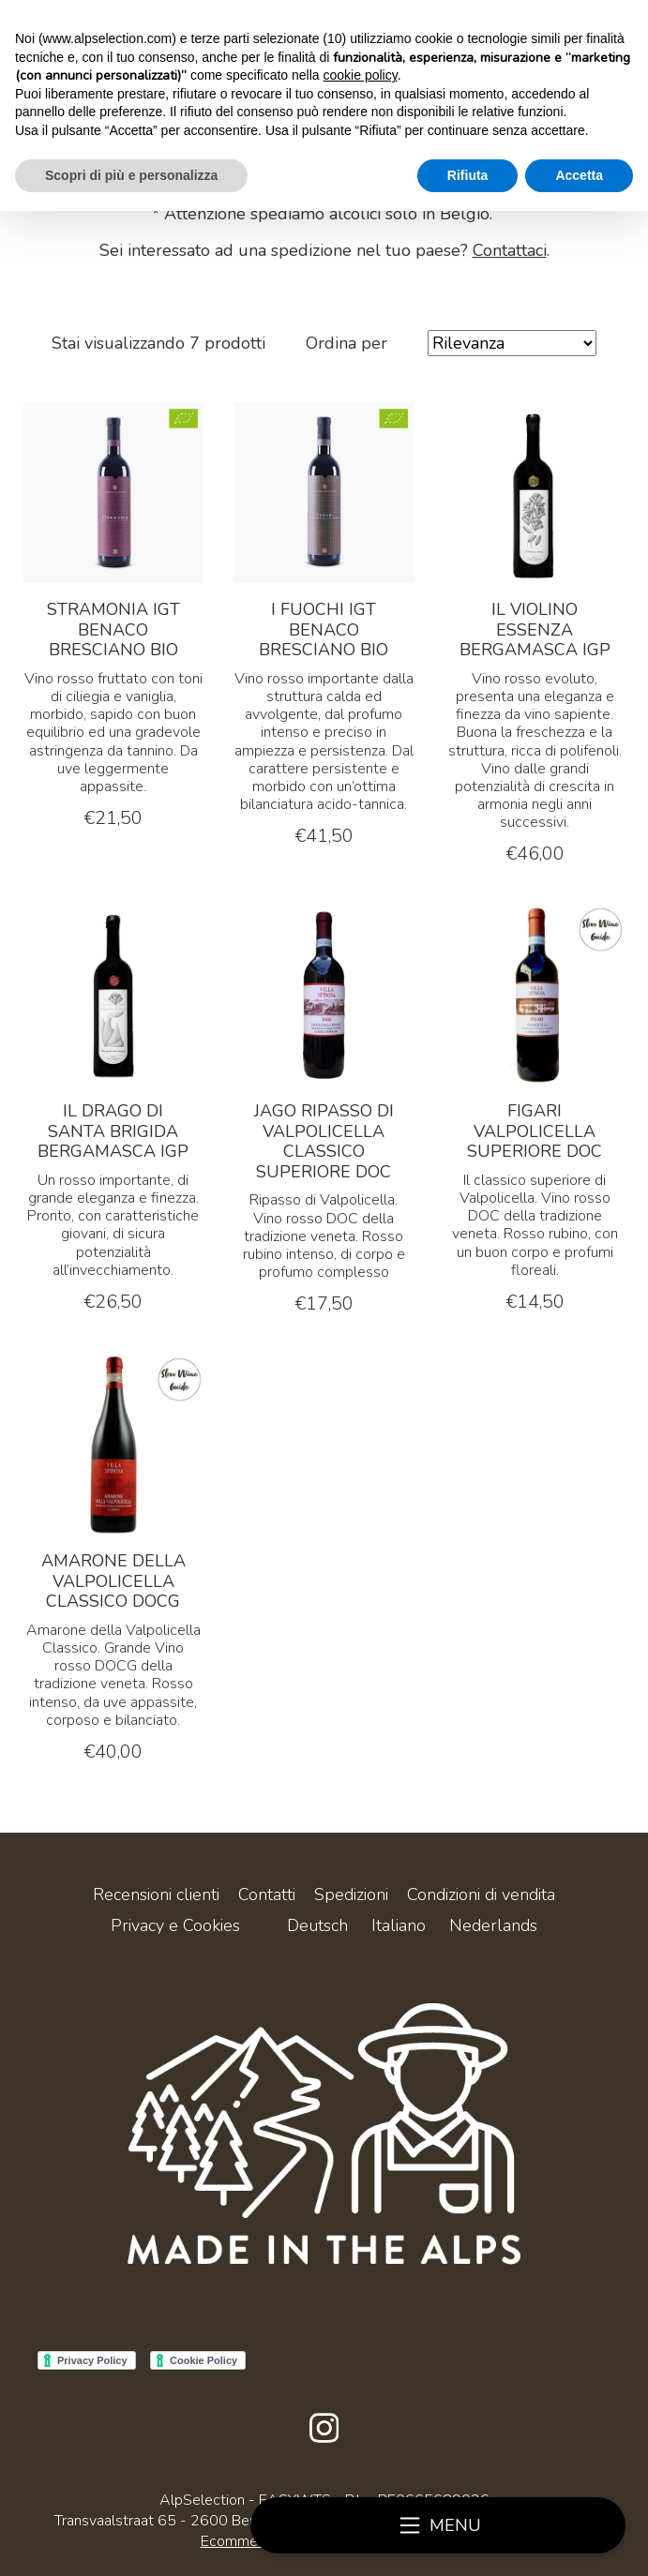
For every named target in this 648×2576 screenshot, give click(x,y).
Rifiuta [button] (468, 175)
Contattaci (510, 250)
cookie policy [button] (361, 74)
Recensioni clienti (156, 1894)
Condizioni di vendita (481, 1894)
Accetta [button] (579, 175)
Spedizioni (351, 1894)
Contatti (266, 1894)
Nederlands (493, 1925)
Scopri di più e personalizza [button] (131, 175)
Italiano (398, 1925)
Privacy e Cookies (175, 1925)
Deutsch (317, 1925)
